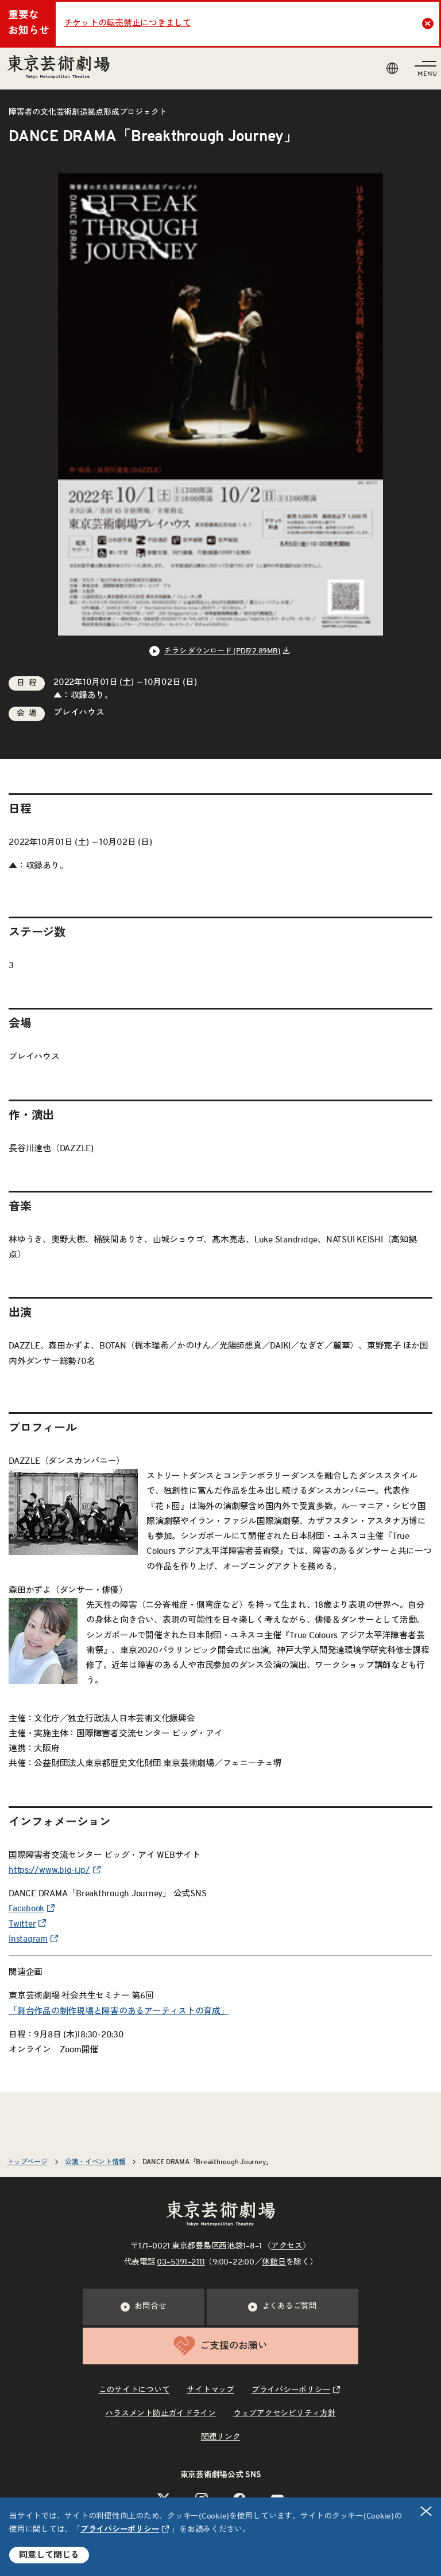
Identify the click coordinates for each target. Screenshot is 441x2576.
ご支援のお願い (220, 2345)
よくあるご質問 (282, 2307)
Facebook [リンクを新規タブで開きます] (26, 1908)
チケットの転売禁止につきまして (127, 23)
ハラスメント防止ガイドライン (160, 2414)
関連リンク (221, 2437)
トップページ (27, 2161)
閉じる (426, 2511)
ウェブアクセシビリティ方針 (284, 2414)
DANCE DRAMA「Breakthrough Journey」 (207, 2161)
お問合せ (143, 2307)
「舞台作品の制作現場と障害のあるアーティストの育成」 (119, 2011)
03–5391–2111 (180, 2262)
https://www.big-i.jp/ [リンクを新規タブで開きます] (49, 1870)
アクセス (287, 2246)
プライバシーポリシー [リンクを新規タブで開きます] (120, 2530)
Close (429, 23)
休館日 (273, 2262)
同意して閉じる (49, 2555)
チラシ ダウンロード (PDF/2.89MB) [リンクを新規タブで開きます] (222, 651)
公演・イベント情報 (95, 2161)
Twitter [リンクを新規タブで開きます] (22, 1924)
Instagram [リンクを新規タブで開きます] (28, 1939)
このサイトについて (134, 2390)
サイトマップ (210, 2390)
